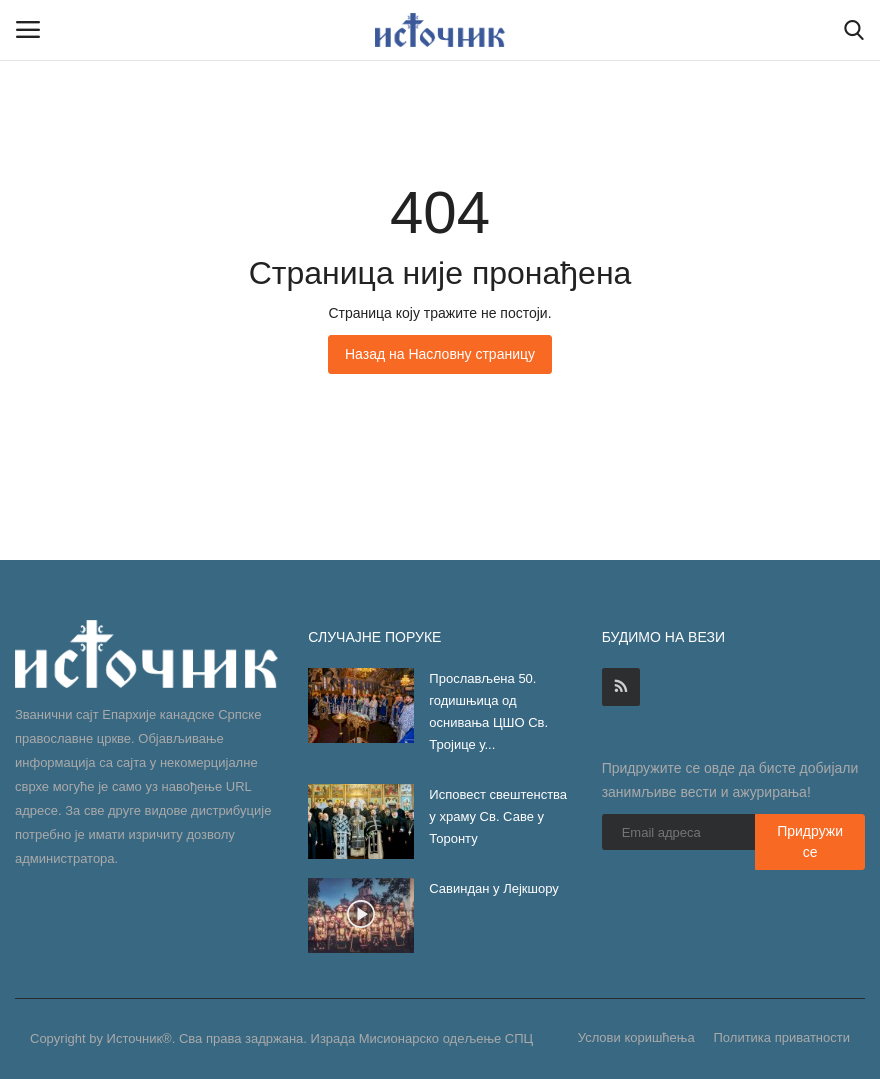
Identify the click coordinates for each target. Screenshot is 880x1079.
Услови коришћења (636, 1037)
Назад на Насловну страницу (440, 354)
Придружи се (810, 841)
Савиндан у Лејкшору (495, 888)
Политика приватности (782, 1037)
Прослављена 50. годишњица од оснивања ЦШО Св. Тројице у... (488, 711)
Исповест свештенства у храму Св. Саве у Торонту (498, 816)
